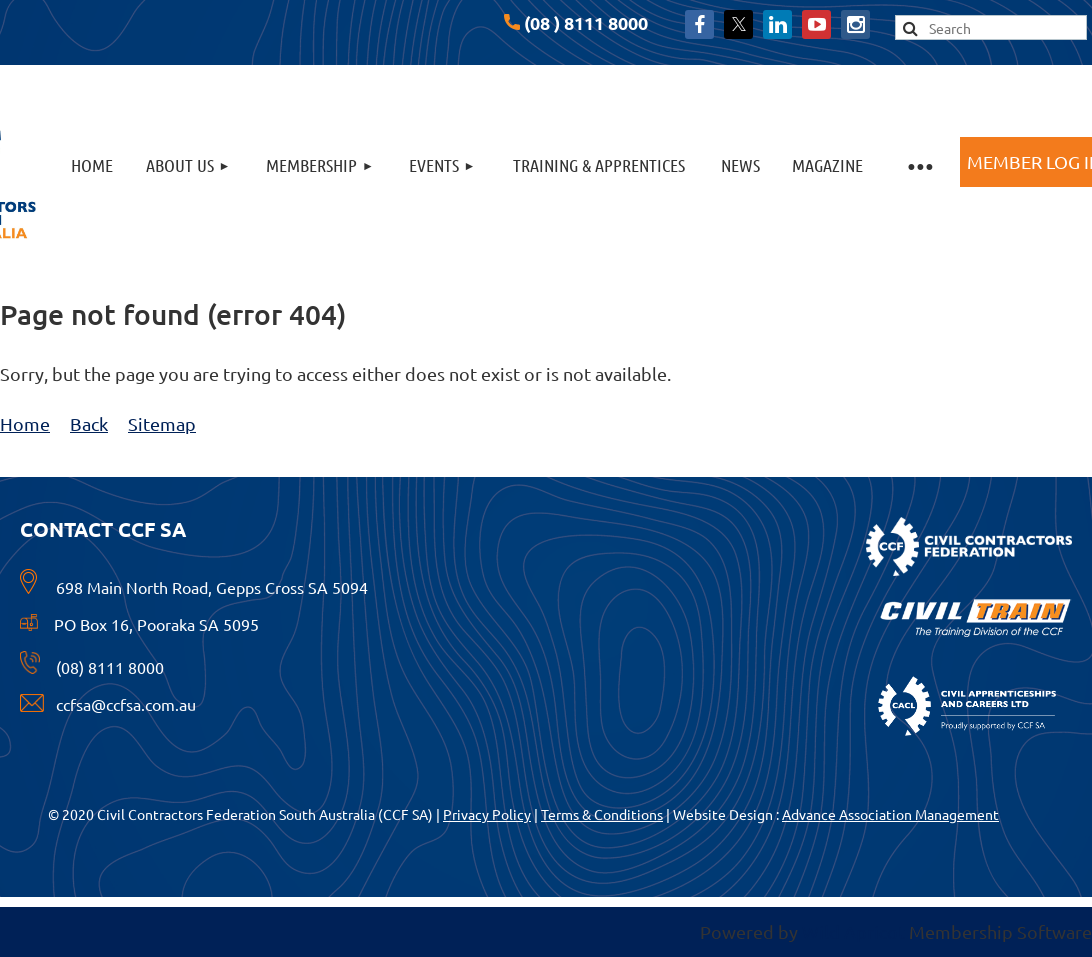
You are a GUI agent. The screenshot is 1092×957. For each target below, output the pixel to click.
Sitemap (162, 423)
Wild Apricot (853, 931)
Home (25, 423)
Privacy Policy (487, 814)
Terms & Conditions (602, 814)
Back (89, 423)
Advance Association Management (890, 814)
